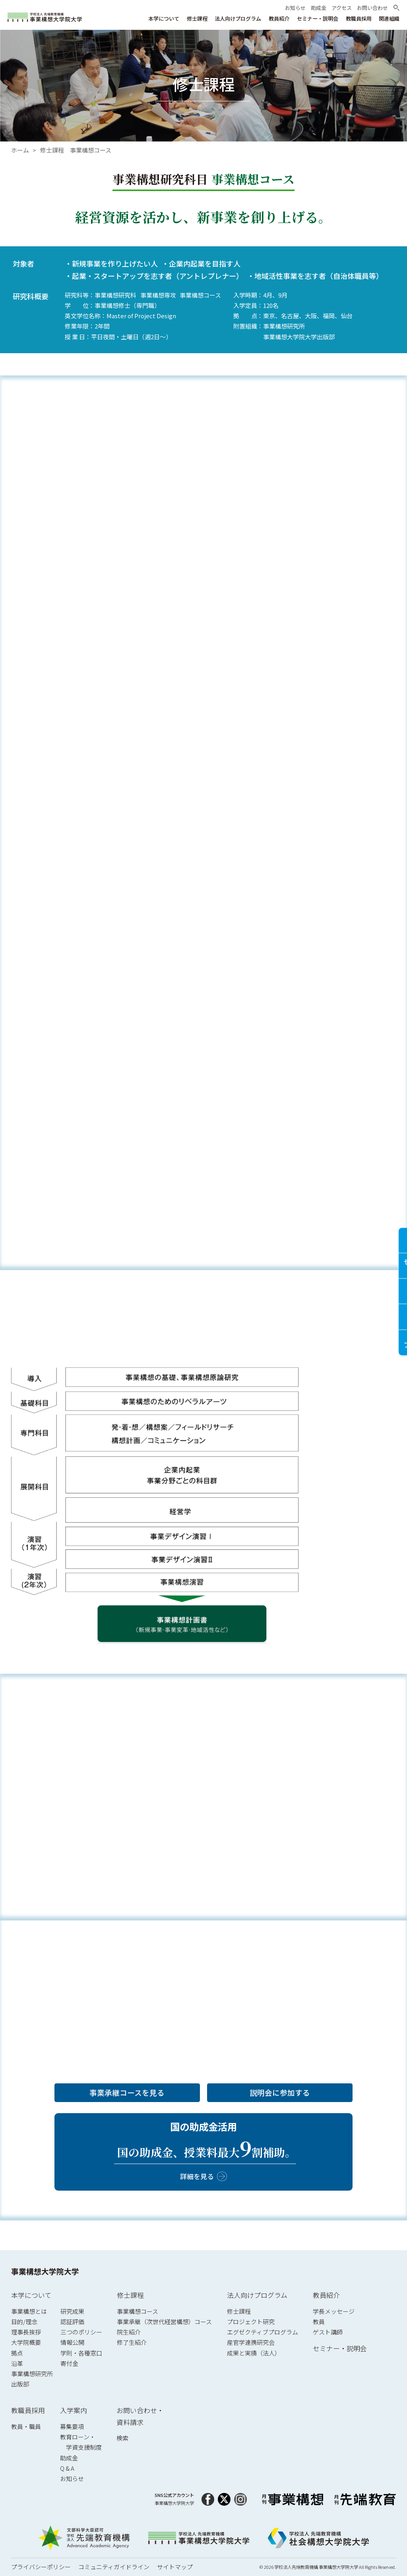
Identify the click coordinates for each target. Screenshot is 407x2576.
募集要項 (72, 2426)
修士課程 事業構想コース (75, 150)
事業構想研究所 (32, 2373)
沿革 (17, 2363)
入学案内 (73, 2410)
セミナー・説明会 (340, 2348)
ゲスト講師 (328, 2332)
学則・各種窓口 (81, 2353)
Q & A (67, 2468)
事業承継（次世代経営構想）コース (164, 2321)
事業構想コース (137, 2311)
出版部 (20, 2384)
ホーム (20, 150)
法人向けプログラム (257, 2295)
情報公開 (72, 2342)
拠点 (17, 2353)
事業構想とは (29, 2311)
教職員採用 (28, 2410)
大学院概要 (26, 2342)
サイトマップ (175, 2566)
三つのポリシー (81, 2332)
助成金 (69, 2458)
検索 (122, 2438)
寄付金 (69, 2363)
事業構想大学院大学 (45, 2271)
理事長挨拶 (26, 2332)
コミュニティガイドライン (113, 2566)
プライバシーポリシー (41, 2566)
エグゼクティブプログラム (262, 2332)
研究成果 (72, 2311)
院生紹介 (129, 2332)
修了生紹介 (132, 2342)
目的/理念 (24, 2321)
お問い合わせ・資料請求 (140, 2416)
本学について (31, 2295)
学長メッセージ (334, 2311)
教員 (319, 2321)
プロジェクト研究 (251, 2321)
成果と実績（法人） (254, 2353)
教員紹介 (326, 2295)
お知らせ (72, 2478)
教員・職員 (26, 2426)
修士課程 (130, 2295)
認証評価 (72, 2321)
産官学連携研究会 (251, 2342)
